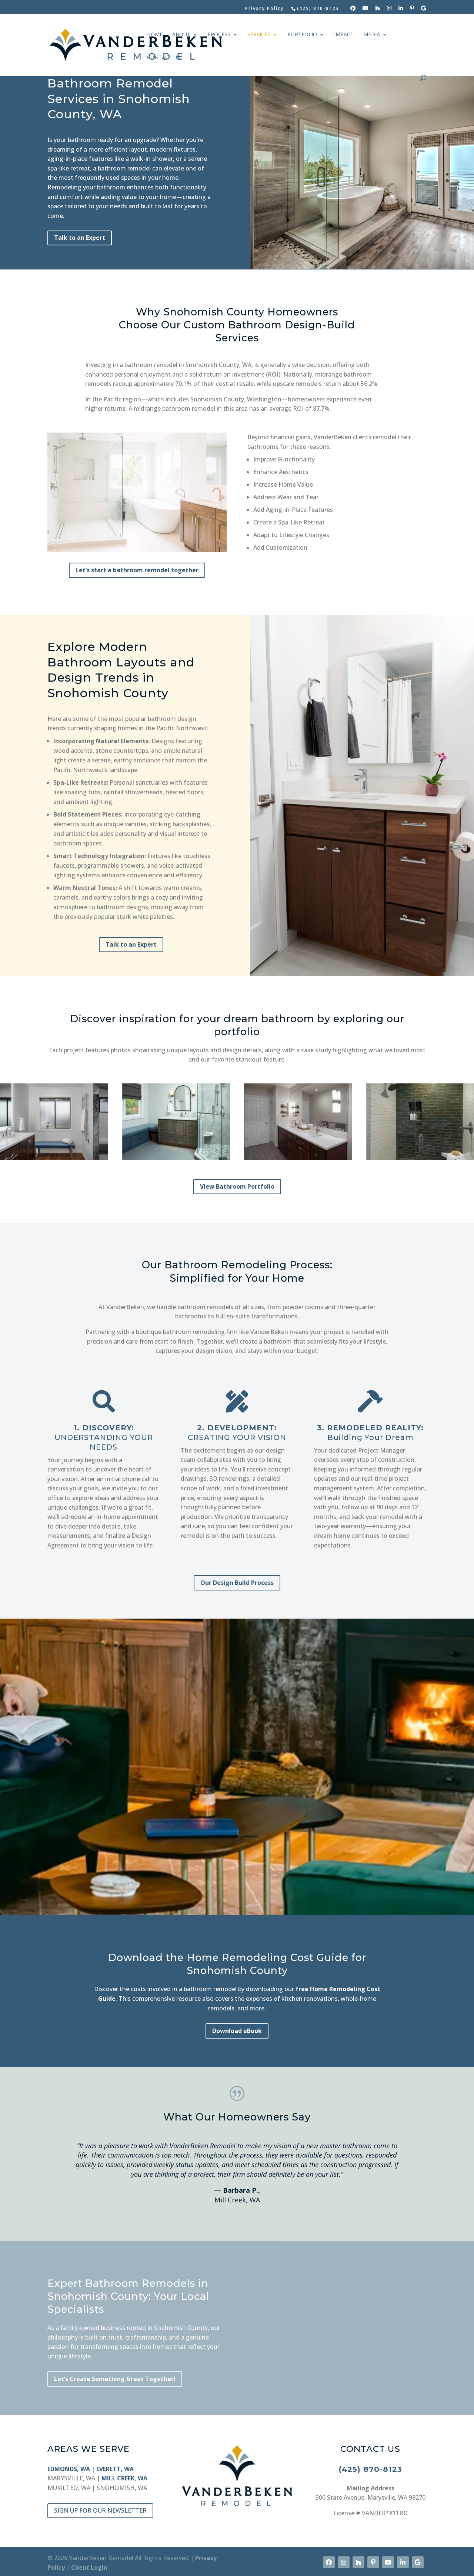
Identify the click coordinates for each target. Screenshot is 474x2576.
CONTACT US (163, 58)
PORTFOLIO (302, 35)
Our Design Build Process (237, 1583)
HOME (155, 35)
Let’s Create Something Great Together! (115, 2379)
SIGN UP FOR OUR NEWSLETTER (100, 2510)
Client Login (89, 2567)
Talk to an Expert (79, 238)
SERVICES (258, 35)
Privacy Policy (264, 8)
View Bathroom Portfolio (237, 1186)
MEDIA (371, 35)
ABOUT (181, 35)
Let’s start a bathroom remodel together (137, 570)
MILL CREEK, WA (124, 2478)
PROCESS (218, 35)
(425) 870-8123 (370, 2469)
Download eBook (237, 2031)
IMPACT (344, 35)
